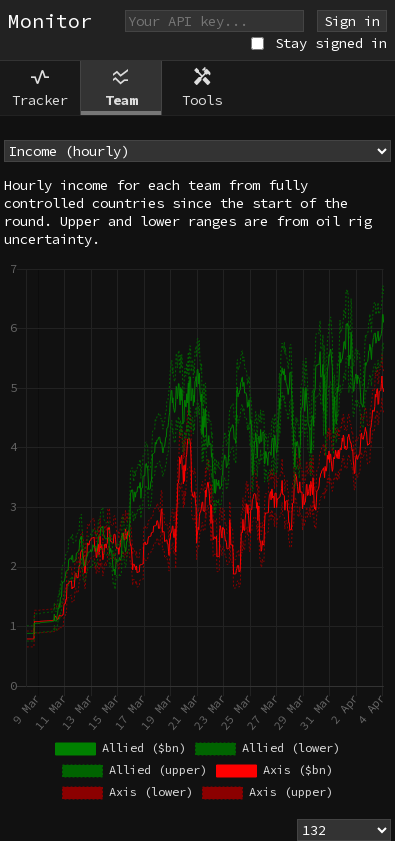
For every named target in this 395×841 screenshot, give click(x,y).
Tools (202, 87)
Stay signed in (331, 43)
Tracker (40, 87)
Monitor (50, 20)
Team (121, 87)
